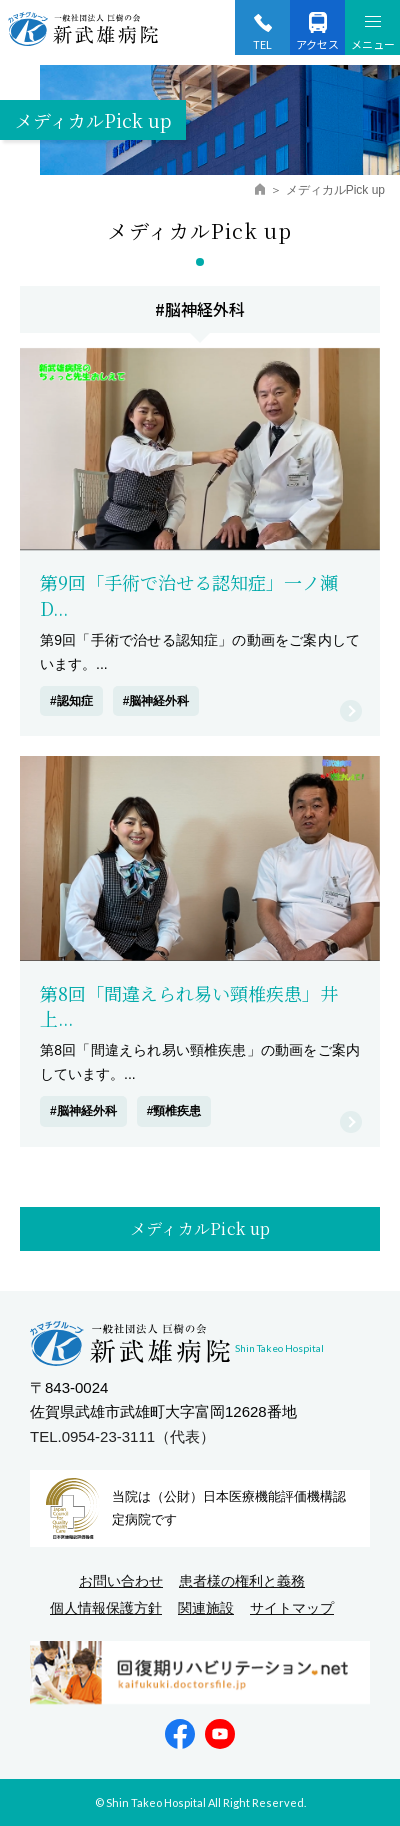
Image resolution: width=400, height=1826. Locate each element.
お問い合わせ (121, 1581)
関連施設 (206, 1608)
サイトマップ (292, 1608)
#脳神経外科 (156, 701)
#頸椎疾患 (174, 1111)
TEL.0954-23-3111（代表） (122, 1436)
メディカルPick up (200, 1228)
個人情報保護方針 (106, 1608)
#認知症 (71, 701)
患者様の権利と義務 (242, 1581)
